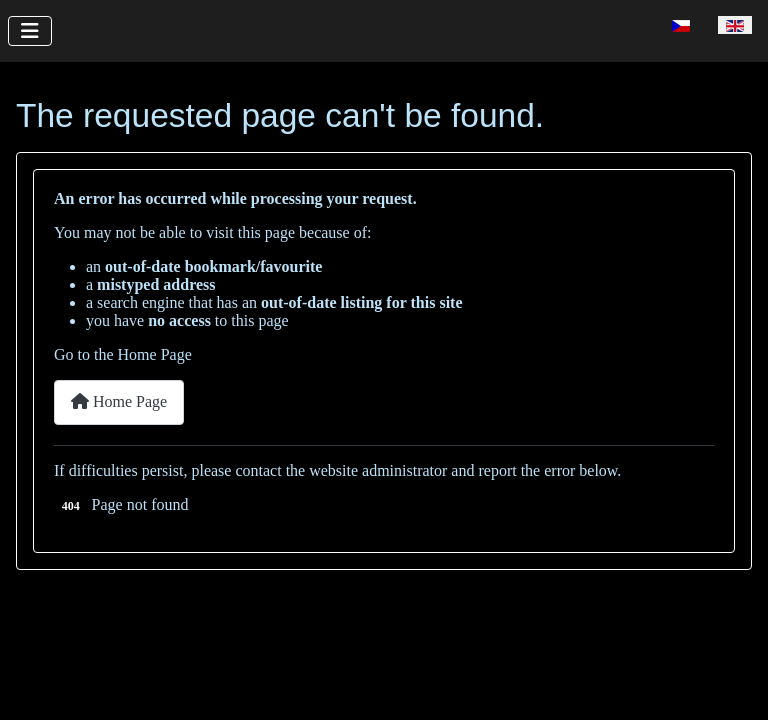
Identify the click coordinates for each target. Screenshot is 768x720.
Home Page (119, 401)
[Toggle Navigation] (30, 31)
